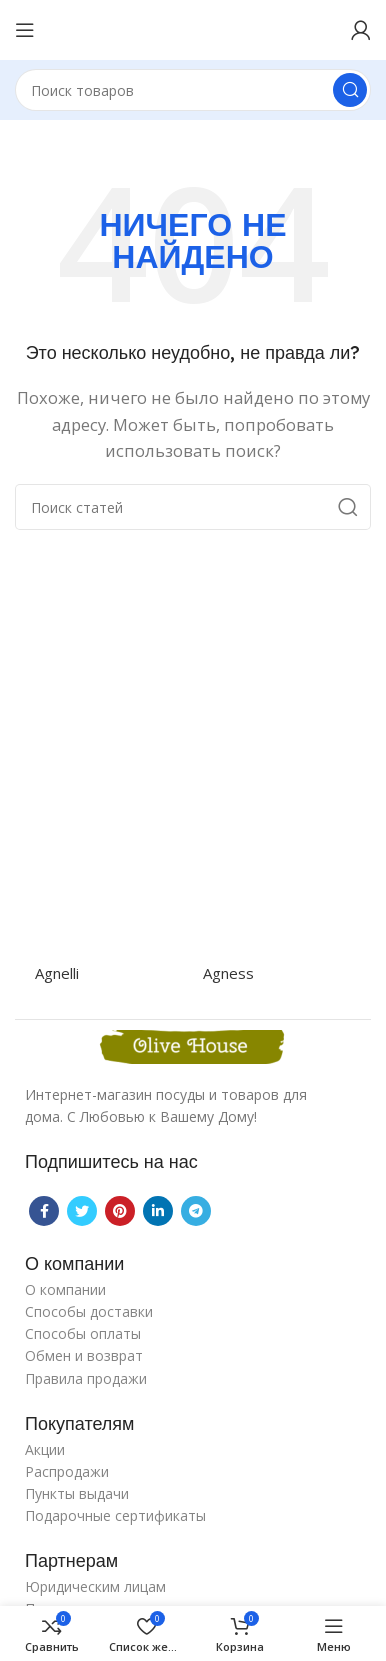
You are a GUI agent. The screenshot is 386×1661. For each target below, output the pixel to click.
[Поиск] (193, 90)
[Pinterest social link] (120, 1211)
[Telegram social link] (196, 1211)
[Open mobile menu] (25, 30)
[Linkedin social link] (158, 1211)
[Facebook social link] (44, 1211)
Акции (45, 1449)
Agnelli (57, 973)
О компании (65, 1289)
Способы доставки (89, 1311)
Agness (228, 973)
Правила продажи (86, 1378)
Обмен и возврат (84, 1355)
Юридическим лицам (95, 1586)
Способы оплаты (83, 1333)
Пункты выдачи (77, 1493)
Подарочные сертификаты (115, 1515)
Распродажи (67, 1471)
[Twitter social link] (82, 1211)
